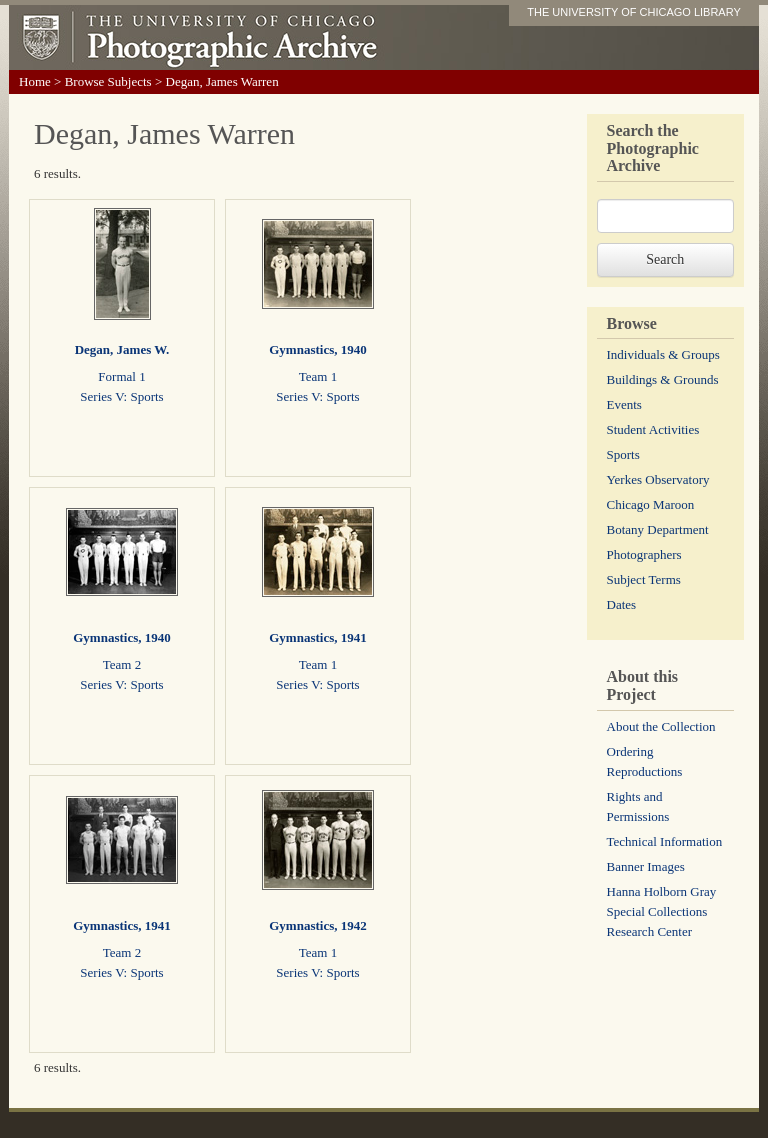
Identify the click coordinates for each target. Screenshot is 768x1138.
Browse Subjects (108, 81)
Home (35, 81)
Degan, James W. (122, 349)
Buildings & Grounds (663, 379)
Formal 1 (121, 376)
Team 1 (318, 376)
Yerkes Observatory (658, 479)
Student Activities (653, 429)
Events (624, 404)
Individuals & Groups (663, 354)
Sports (623, 454)
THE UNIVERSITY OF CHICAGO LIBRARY (634, 12)
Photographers (644, 554)
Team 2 (122, 664)
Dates (622, 604)
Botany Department (658, 529)
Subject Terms (644, 579)
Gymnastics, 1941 (318, 637)
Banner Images (646, 866)
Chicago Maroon (651, 504)
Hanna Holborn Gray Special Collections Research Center (662, 911)
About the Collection (661, 726)
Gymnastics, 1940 (318, 349)
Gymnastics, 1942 (318, 925)
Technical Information (665, 841)
